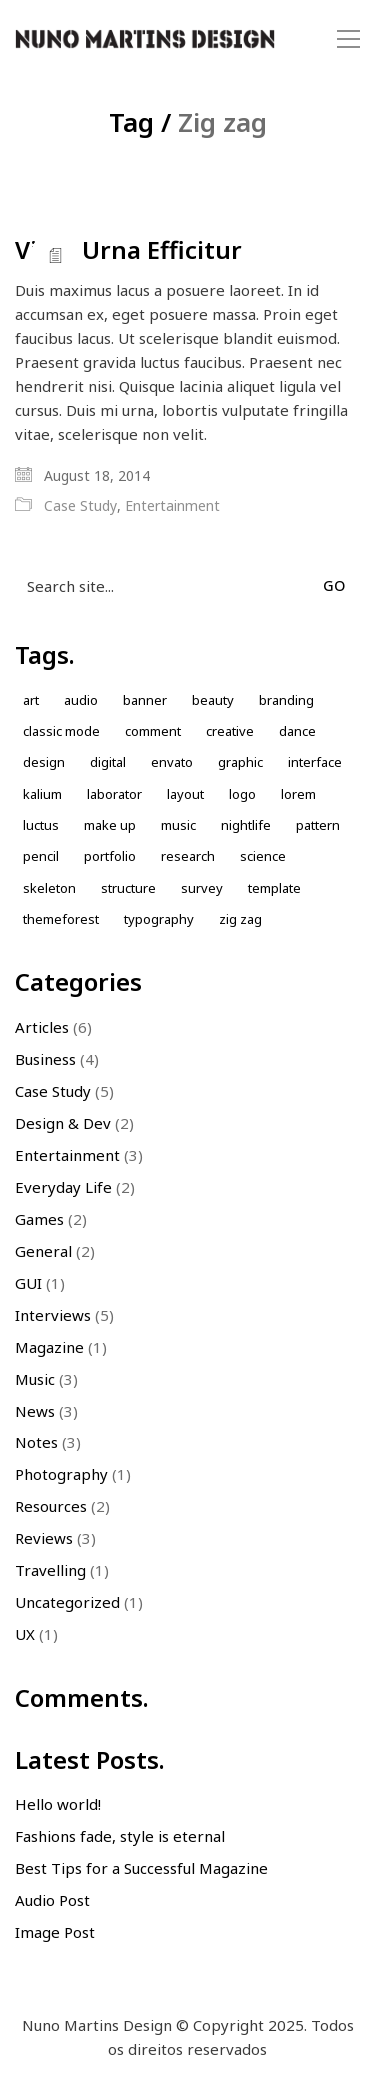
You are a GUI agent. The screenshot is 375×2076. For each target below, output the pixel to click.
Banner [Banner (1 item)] (145, 700)
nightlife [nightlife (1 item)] (246, 825)
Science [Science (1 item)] (263, 856)
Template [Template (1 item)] (274, 888)
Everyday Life (63, 1187)
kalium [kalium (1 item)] (42, 794)
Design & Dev (63, 1123)
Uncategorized (67, 1602)
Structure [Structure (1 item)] (128, 888)
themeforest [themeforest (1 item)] (61, 919)
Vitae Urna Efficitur (128, 250)
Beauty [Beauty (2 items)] (213, 700)
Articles (42, 1027)
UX (25, 1634)
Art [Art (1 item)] (31, 700)
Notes (36, 1442)
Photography (61, 1474)
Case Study (80, 506)
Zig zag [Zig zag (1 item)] (240, 919)
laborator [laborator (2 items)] (114, 794)
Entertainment (172, 506)
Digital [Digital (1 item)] (108, 762)
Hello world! (58, 1804)
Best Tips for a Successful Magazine (141, 1868)
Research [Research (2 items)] (188, 856)
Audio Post (52, 1900)
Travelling (50, 1570)
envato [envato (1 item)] (172, 762)
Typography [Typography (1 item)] (159, 919)
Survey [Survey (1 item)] (202, 888)
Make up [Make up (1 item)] (110, 825)
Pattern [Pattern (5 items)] (318, 825)
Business (45, 1059)
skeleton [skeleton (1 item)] (49, 888)
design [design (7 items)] (44, 762)
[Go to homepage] (145, 39)
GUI (28, 1283)
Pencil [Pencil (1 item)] (41, 856)
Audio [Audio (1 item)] (81, 700)
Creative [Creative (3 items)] (230, 731)
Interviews (53, 1315)
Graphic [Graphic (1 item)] (240, 762)
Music (35, 1379)
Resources (51, 1506)
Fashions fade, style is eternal (120, 1836)
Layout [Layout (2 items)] (185, 794)
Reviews (44, 1538)
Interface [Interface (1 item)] (315, 762)
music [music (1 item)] (178, 825)
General (43, 1251)
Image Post (55, 1932)
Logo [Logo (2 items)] (242, 794)
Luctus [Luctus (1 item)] (41, 825)
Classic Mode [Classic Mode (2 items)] (61, 731)
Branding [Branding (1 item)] (286, 700)
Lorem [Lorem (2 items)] (298, 794)
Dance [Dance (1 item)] (297, 731)
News (35, 1411)
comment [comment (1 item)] (153, 731)
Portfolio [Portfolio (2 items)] (110, 856)
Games (39, 1219)
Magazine (49, 1347)
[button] (348, 39)
